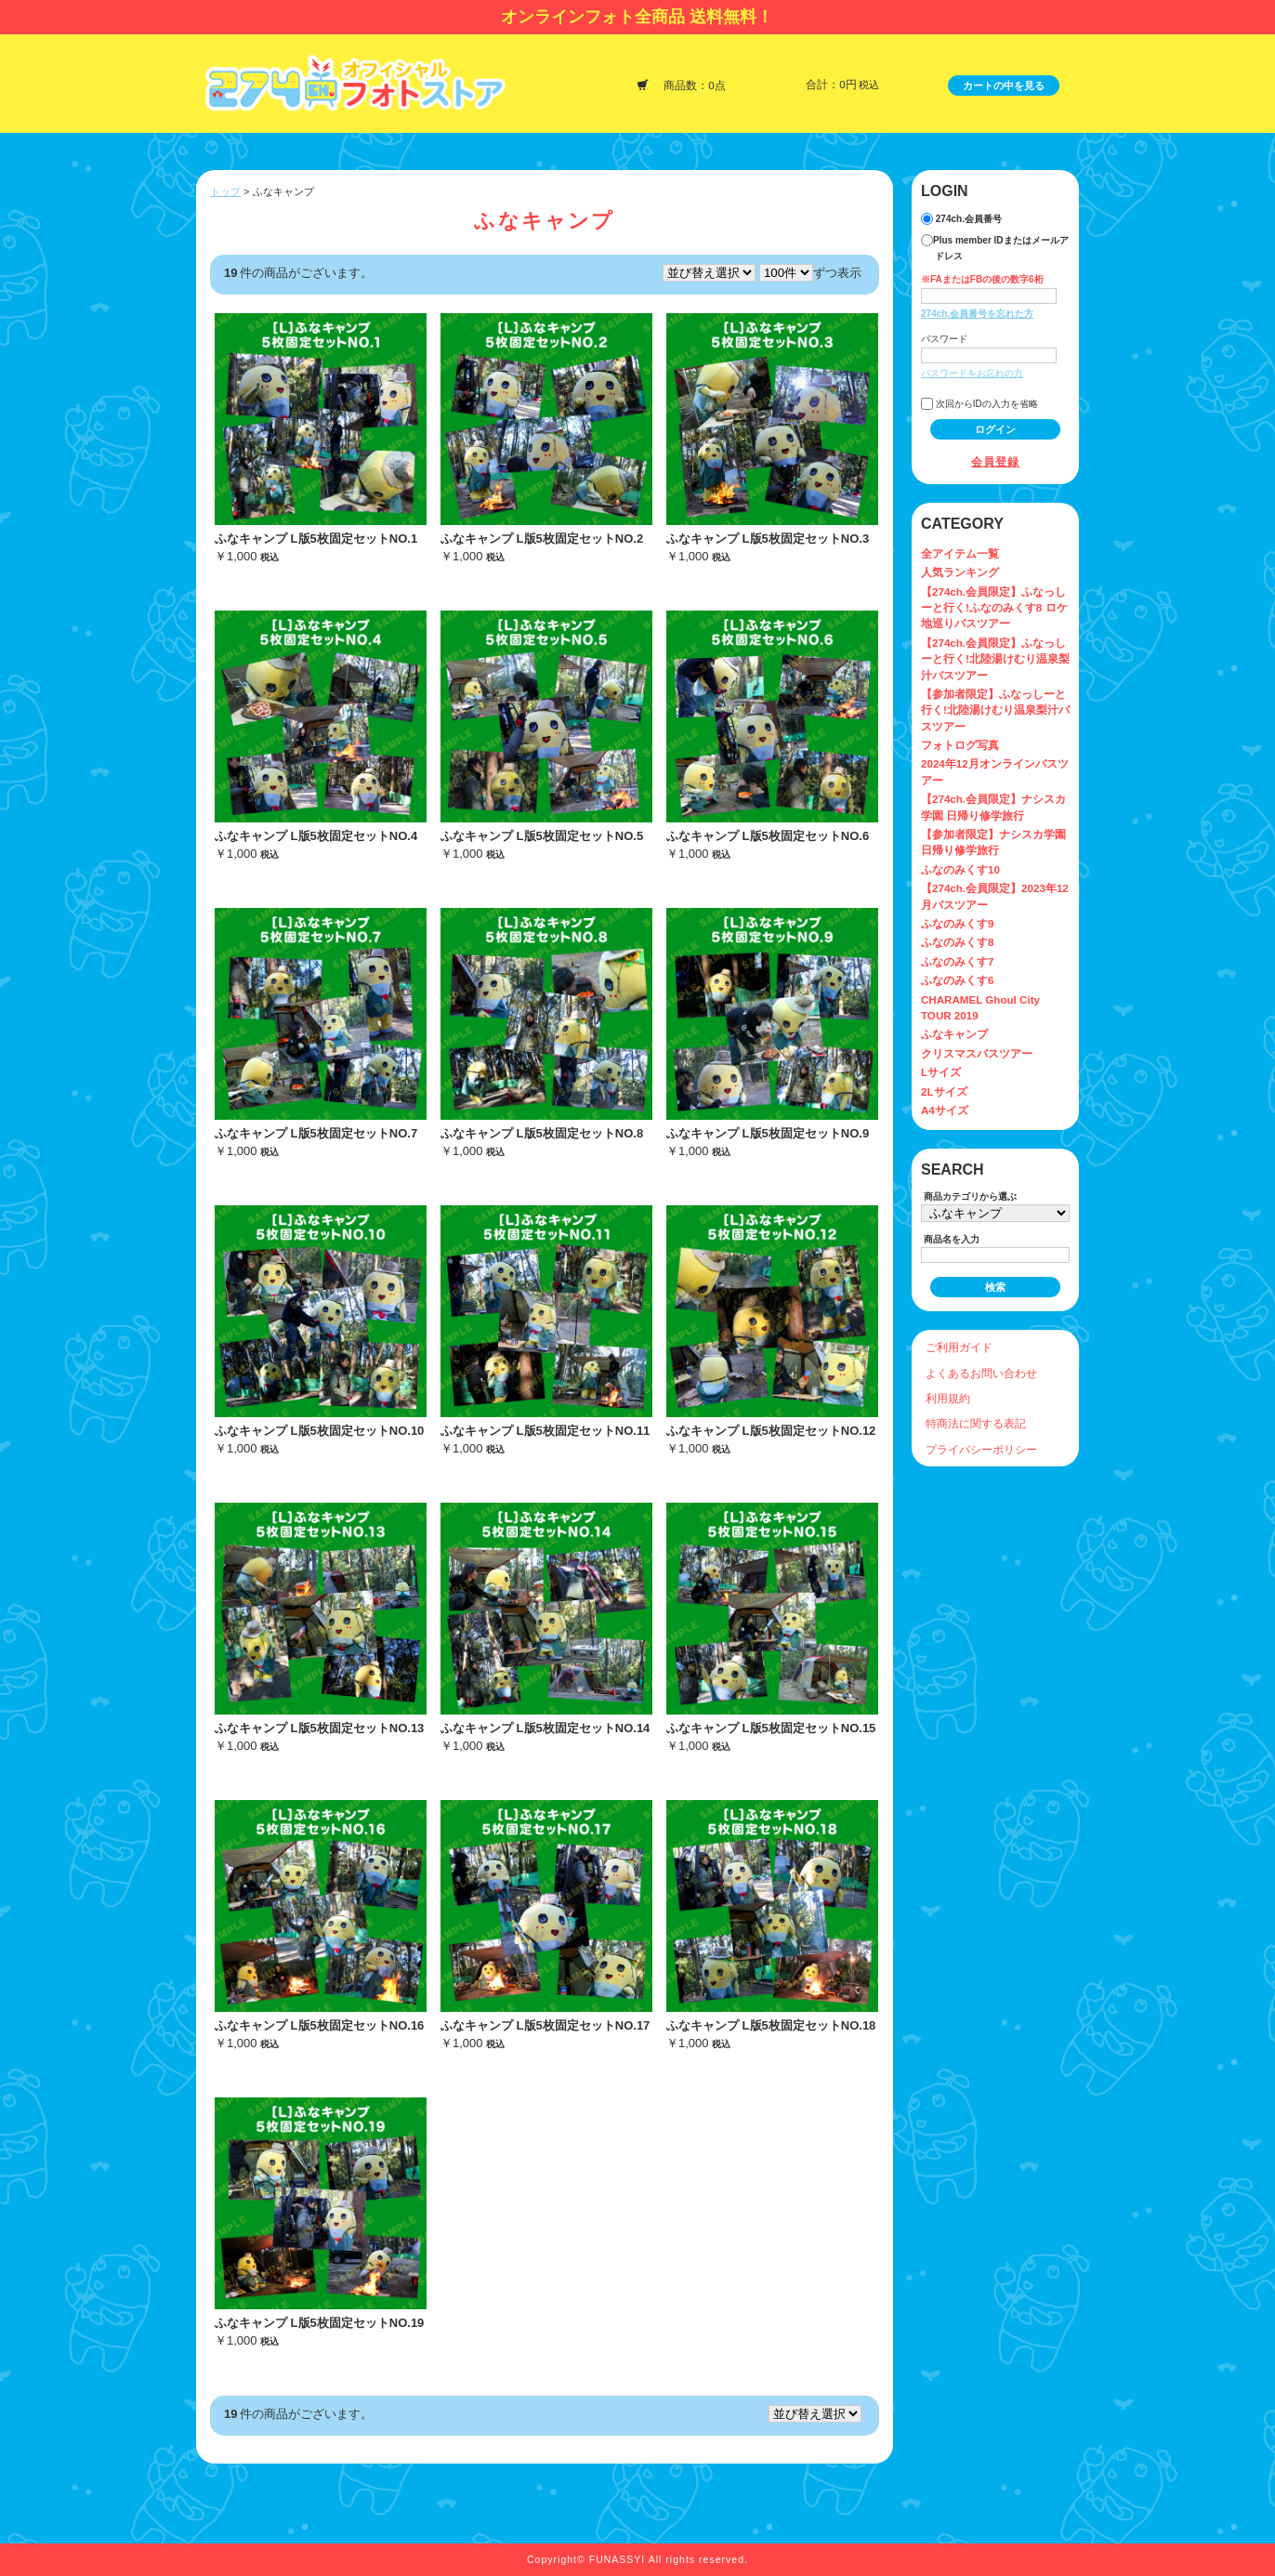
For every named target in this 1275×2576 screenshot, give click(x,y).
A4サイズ (944, 1110)
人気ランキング (960, 572)
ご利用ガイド (959, 1347)
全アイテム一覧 (960, 553)
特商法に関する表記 (976, 1423)
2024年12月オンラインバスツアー (995, 771)
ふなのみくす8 (957, 942)
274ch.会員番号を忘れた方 (977, 314)
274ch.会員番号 (961, 219)
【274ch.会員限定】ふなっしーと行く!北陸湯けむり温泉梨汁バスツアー (995, 659)
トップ (225, 191)
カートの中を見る (1004, 85)
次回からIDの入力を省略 (979, 404)
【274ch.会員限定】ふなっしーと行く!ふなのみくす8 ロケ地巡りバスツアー (994, 607)
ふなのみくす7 (957, 961)
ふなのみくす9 (957, 923)
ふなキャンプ (954, 1034)
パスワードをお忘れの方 (972, 373)
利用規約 (948, 1398)
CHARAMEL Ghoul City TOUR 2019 (980, 1007)
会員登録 (995, 461)
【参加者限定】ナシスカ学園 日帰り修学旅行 (993, 842)
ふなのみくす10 (960, 869)
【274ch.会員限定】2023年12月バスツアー (995, 896)
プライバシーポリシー (981, 1449)
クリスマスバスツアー (976, 1053)
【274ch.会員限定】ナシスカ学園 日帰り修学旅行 (993, 807)
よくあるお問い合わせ (981, 1373)
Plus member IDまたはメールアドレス (995, 247)
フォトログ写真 (960, 745)
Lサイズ (941, 1072)
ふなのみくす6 (957, 980)
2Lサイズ (944, 1091)
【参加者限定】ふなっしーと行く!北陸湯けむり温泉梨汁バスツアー (995, 710)
